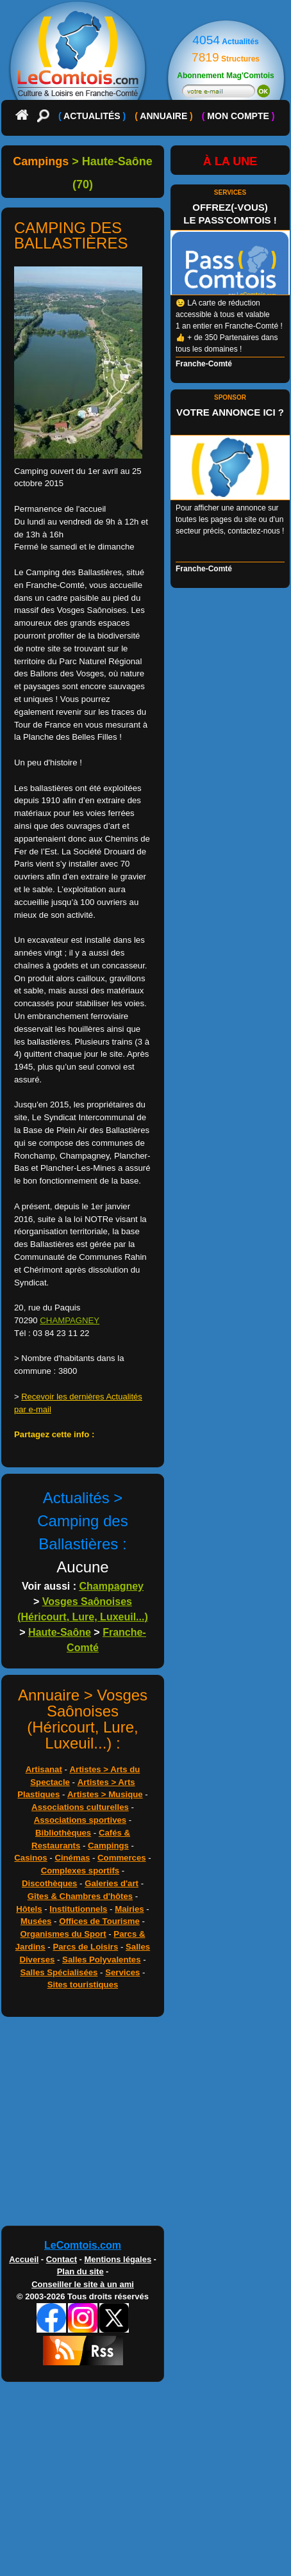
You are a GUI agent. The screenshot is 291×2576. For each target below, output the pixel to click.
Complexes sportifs (80, 1870)
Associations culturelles (80, 1807)
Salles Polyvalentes (101, 1959)
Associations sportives (80, 1820)
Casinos (30, 1858)
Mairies (129, 1909)
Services (122, 1972)
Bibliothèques (63, 1833)
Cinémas (72, 1858)
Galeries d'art (111, 1883)
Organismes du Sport (63, 1934)
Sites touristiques (83, 1984)
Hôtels (29, 1909)
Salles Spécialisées (58, 1972)
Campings (108, 1845)
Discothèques (49, 1883)
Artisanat (44, 1769)
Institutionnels (78, 1909)
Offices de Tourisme (99, 1921)
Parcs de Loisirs (85, 1947)
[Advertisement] (145, 2124)
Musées (36, 1921)
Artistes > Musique (105, 1794)
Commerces (121, 1858)
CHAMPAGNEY (69, 1320)
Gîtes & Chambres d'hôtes (80, 1896)
